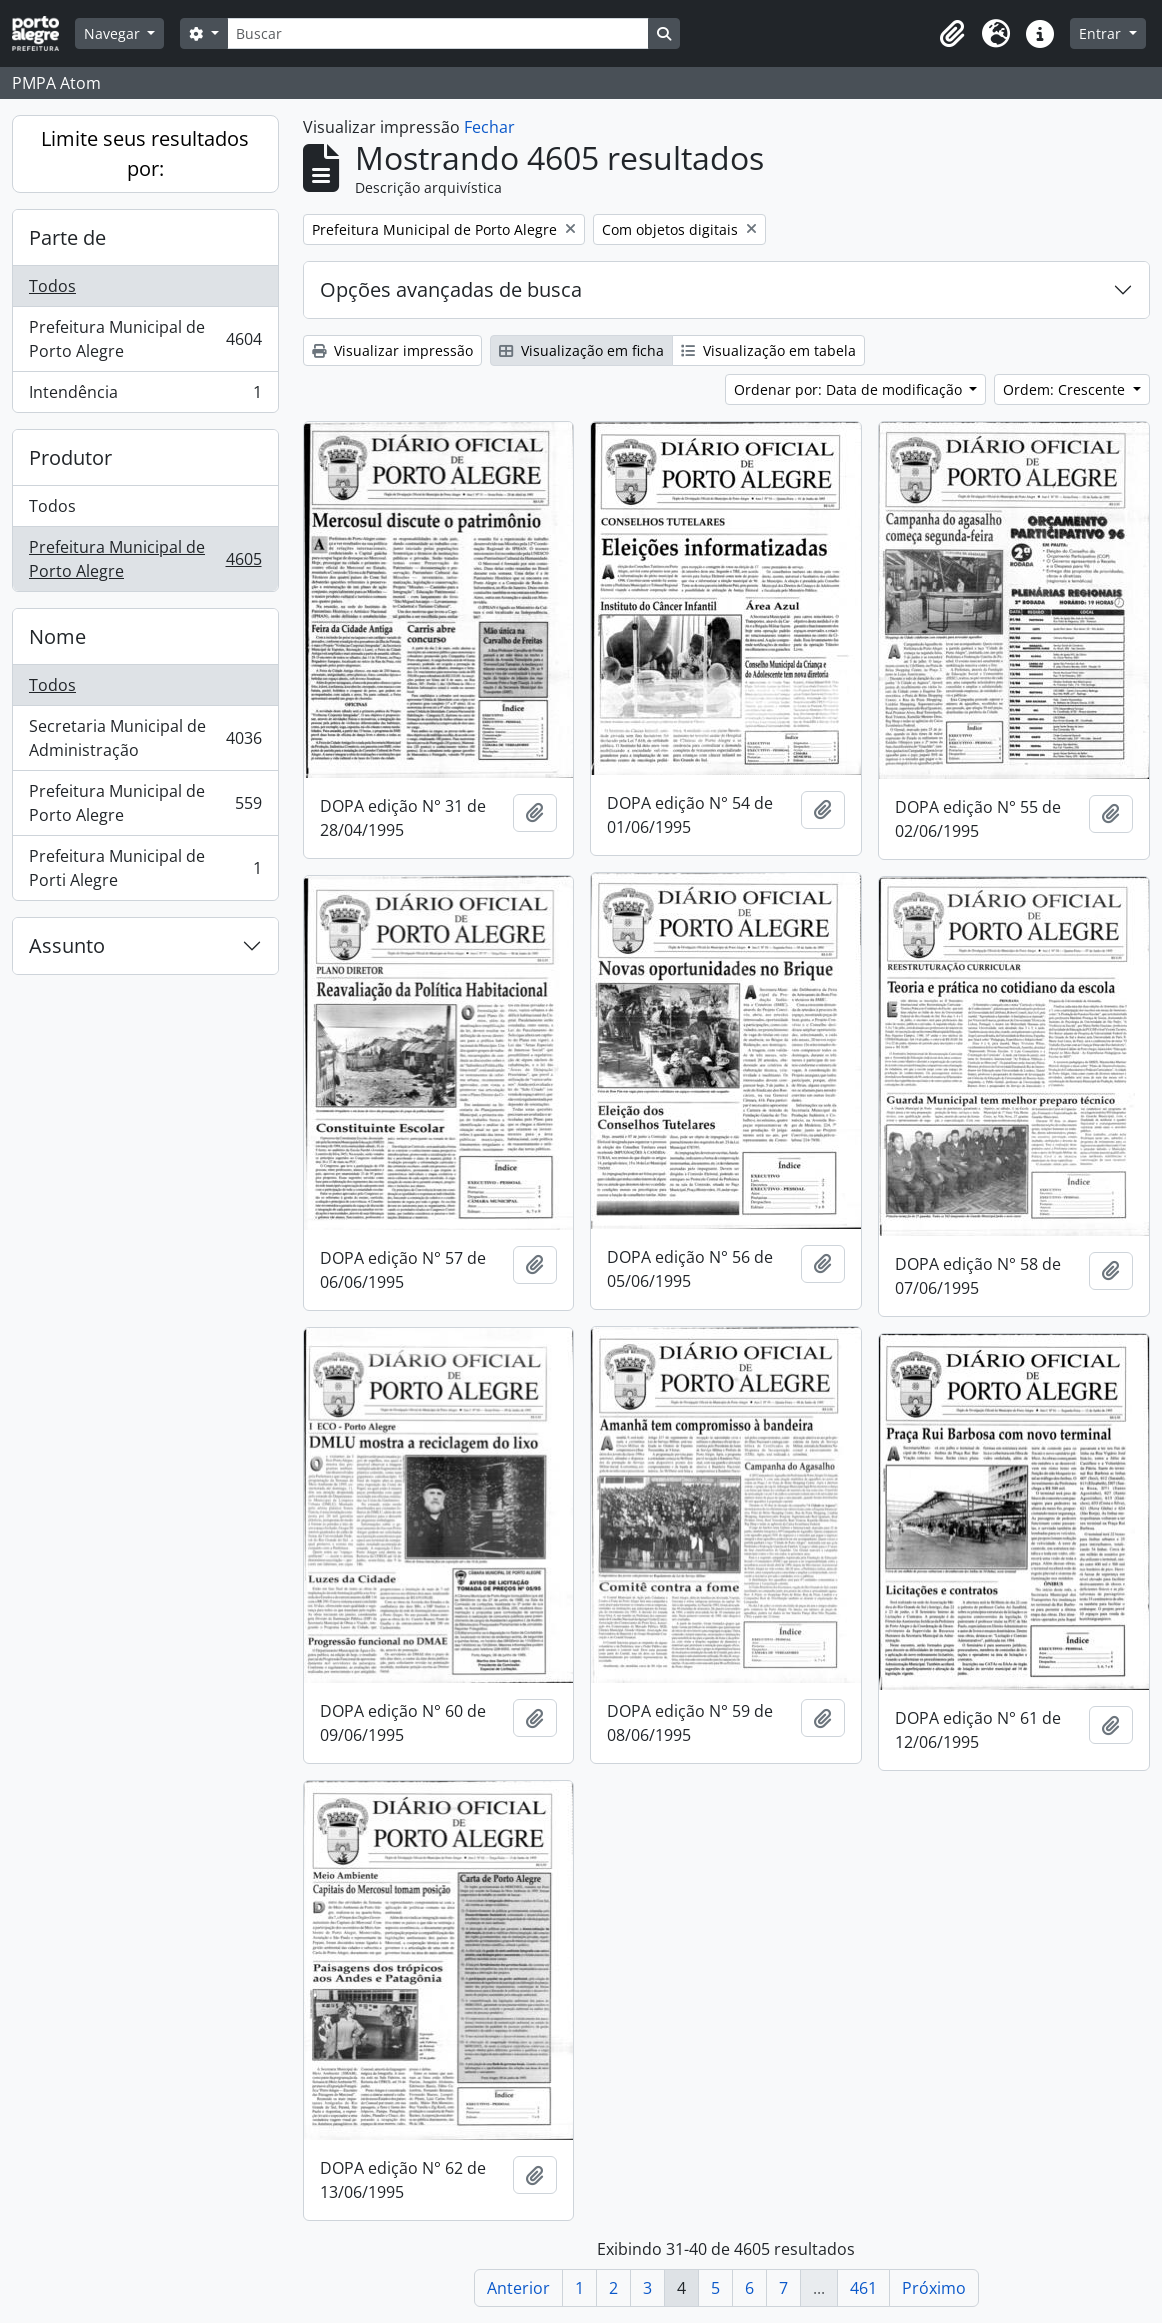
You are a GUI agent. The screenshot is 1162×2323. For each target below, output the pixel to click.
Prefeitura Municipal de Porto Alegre (145, 339)
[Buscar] (438, 33)
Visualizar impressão (392, 350)
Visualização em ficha (581, 350)
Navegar (114, 33)
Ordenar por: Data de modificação (850, 389)
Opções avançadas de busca (451, 289)
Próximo (934, 2288)
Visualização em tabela (768, 350)
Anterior (518, 2288)
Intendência (145, 396)
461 (863, 2288)
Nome (57, 636)
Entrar (1102, 33)
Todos (52, 286)
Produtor (70, 457)
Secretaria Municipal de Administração (145, 738)
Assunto (67, 945)
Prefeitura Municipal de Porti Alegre (145, 868)
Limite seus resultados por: (145, 153)
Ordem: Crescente (1066, 389)
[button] (952, 34)
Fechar (489, 127)
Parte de (67, 237)
